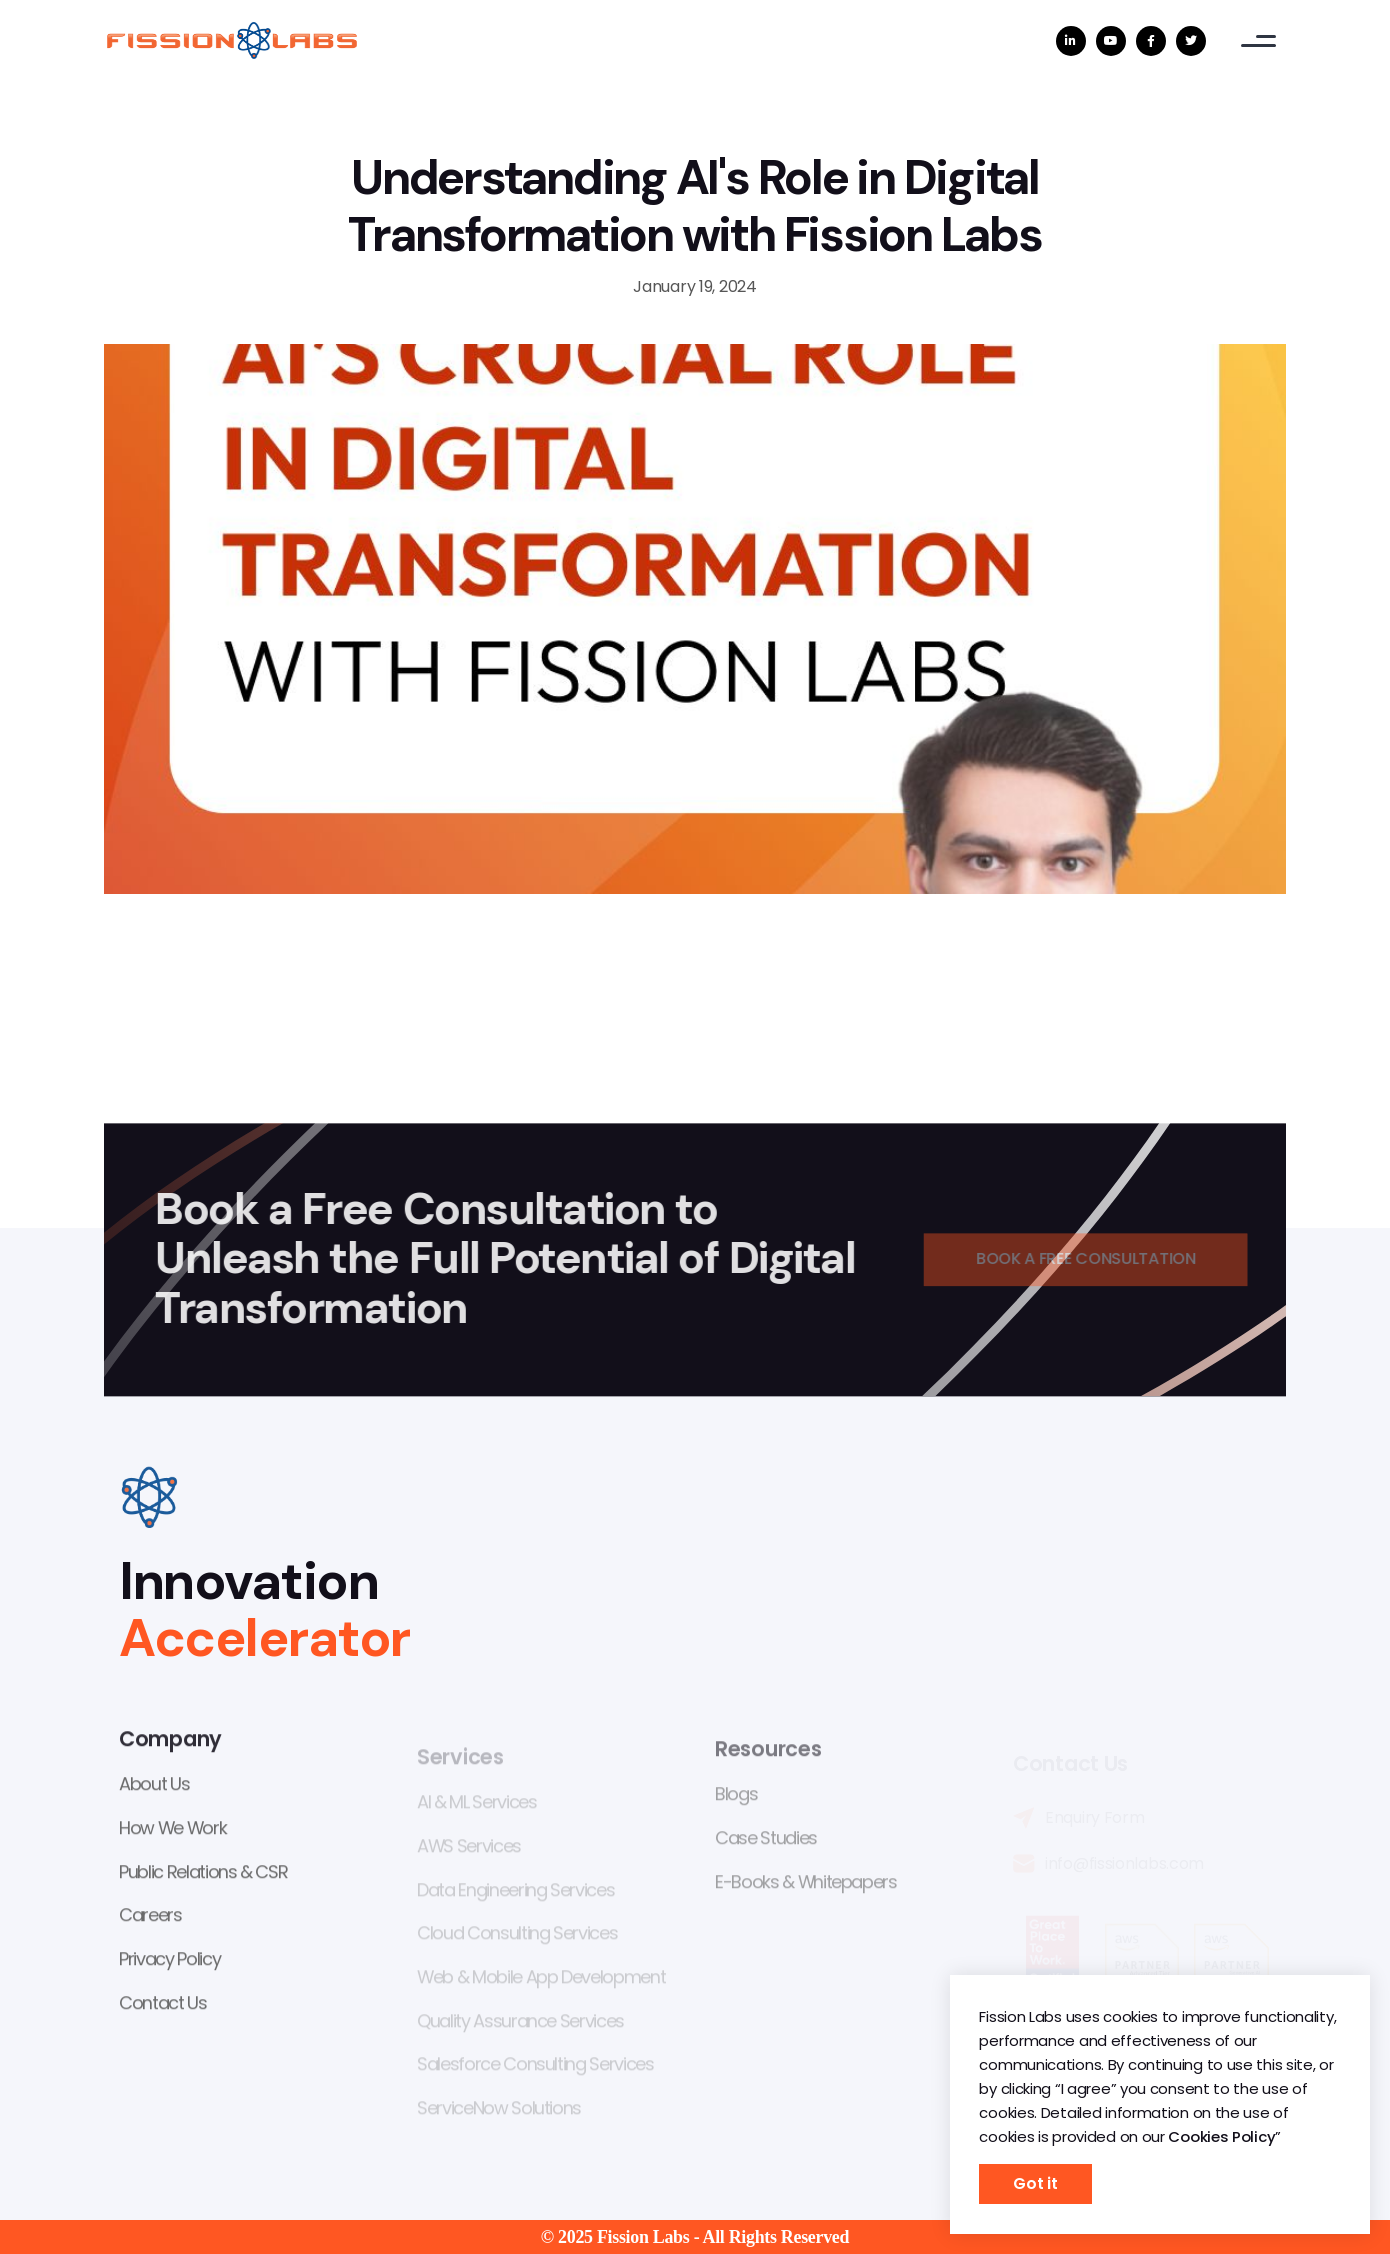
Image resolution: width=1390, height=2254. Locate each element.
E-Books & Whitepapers (806, 1887)
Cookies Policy (1221, 2136)
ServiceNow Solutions (499, 2112)
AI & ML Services (476, 1807)
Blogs (736, 1800)
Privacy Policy (169, 1961)
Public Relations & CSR (203, 1874)
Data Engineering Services (515, 1894)
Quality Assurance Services (520, 2025)
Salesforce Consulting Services (535, 2069)
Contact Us (163, 2005)
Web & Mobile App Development (541, 1981)
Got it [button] (1035, 2183)
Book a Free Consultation (1095, 1259)
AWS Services (469, 1851)
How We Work (172, 1830)
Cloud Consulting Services (517, 1938)
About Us (154, 1787)
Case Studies (766, 1843)
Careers (150, 1918)
